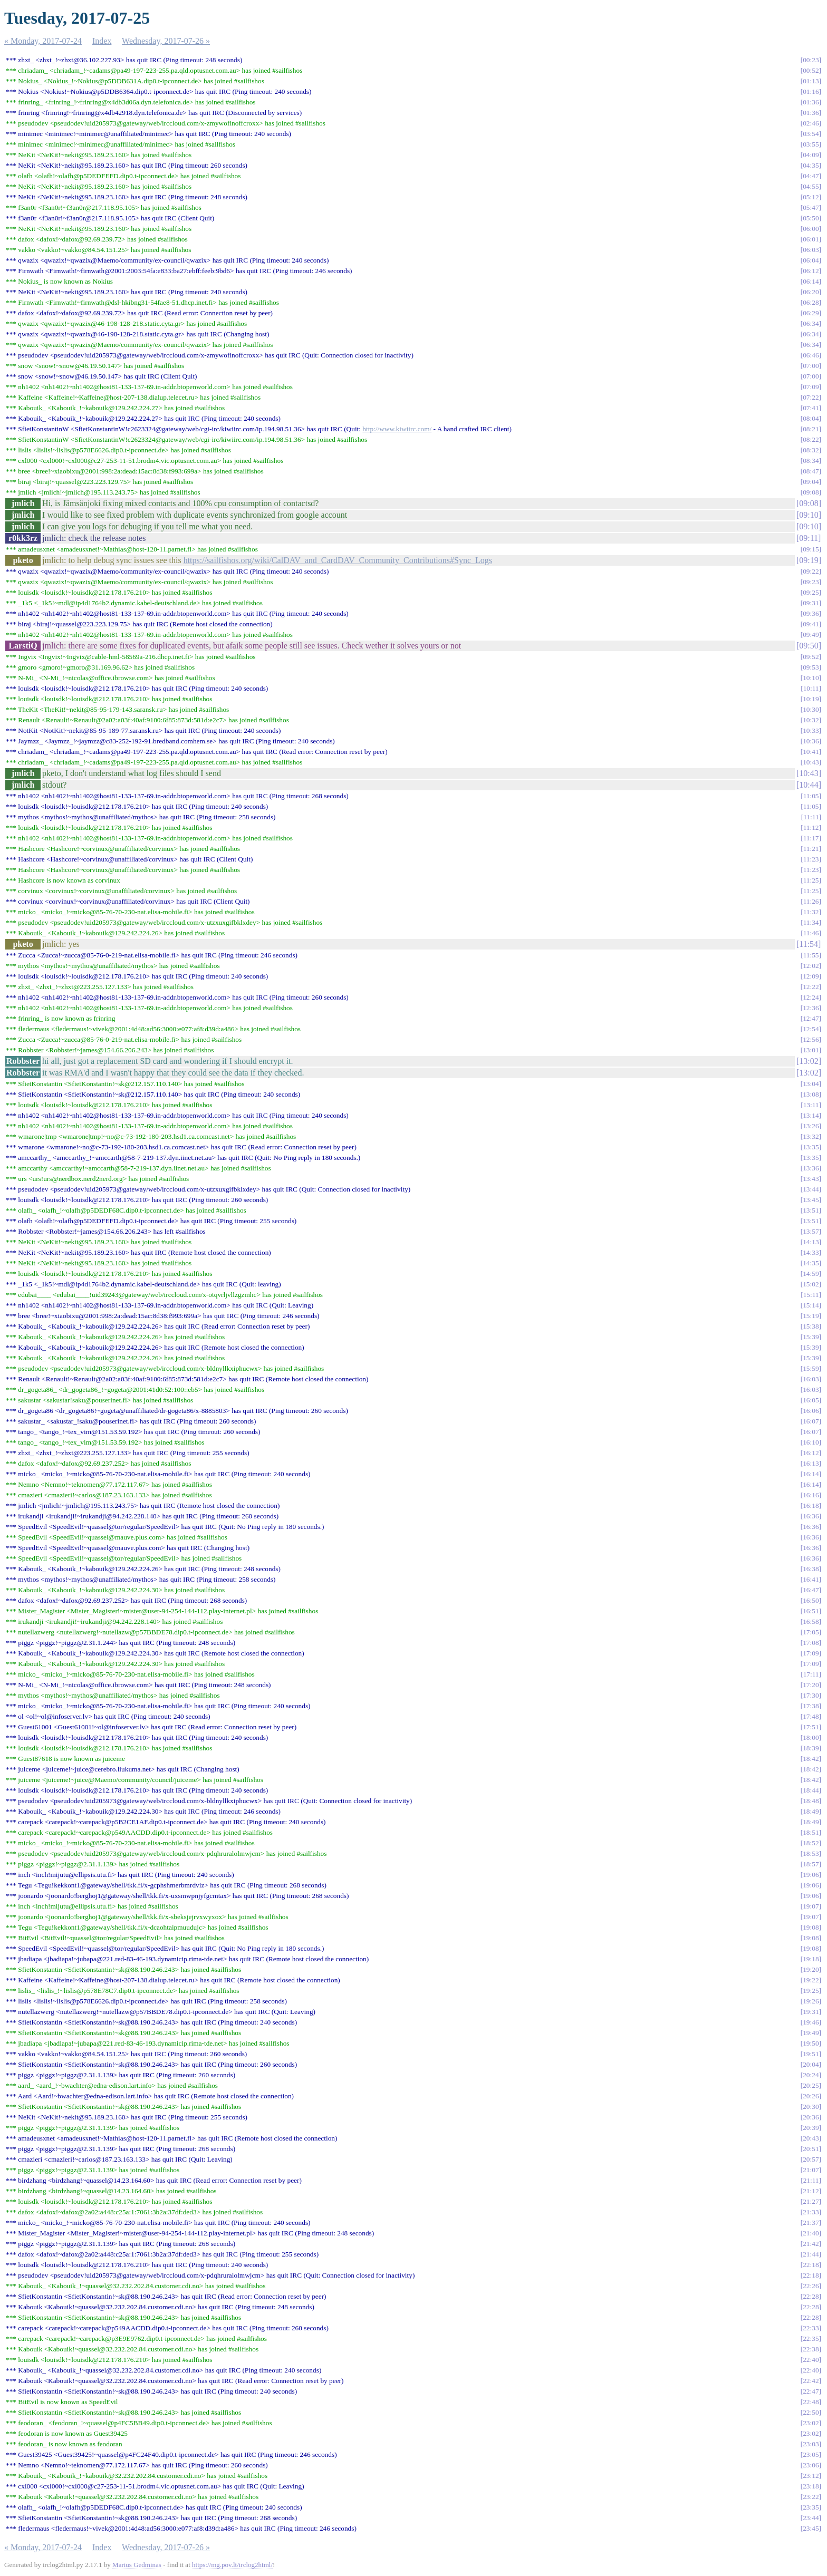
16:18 (811, 1505)
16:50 (811, 1600)
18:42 (811, 1758)
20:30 (811, 2106)
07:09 (811, 387)
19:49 (811, 2033)
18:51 (811, 1832)
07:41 (811, 408)
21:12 (811, 2191)
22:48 (811, 2402)
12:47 (811, 1018)
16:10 (811, 1442)
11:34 (811, 922)
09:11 (808, 538)
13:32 (811, 1136)
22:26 (811, 2286)
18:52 (811, 1843)
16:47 (811, 1590)
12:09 (811, 976)
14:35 (811, 1263)
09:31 (811, 603)
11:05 (811, 796)
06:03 (811, 250)
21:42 (811, 2244)
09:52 (811, 657)
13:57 (811, 1231)
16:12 (811, 1453)
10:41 (811, 752)
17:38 (811, 1706)
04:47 (811, 176)
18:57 (811, 1864)
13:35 (811, 1147)
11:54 (808, 944)
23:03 (811, 2444)
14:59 (811, 1273)
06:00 (811, 229)
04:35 (811, 165)
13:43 (811, 1179)
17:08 (811, 1643)
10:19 (811, 699)
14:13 (811, 1242)
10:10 (811, 678)
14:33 (811, 1252)
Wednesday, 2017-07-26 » (166, 40)
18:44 (811, 1790)
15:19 (811, 1316)
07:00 (811, 366)
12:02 (811, 966)
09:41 (811, 624)
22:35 (811, 2338)
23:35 (811, 2507)
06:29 (811, 313)
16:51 (811, 1611)
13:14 (811, 1115)
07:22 (811, 397)
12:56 (811, 1039)
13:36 (811, 1168)
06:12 (811, 271)
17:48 (811, 1716)
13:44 (811, 1189)
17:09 (811, 1653)
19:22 (811, 1980)
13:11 (811, 1105)
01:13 (811, 81)
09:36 (811, 613)
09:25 (811, 592)
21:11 (811, 2180)
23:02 (811, 2423)
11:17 (811, 838)
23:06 (811, 2465)
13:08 (811, 1094)
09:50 (808, 645)
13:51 (811, 1210)
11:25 (811, 880)
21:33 (811, 2212)
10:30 (811, 709)
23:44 (811, 2518)
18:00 (811, 1737)
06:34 (811, 323)
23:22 (811, 2497)
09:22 (811, 571)
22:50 (811, 2412)
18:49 (811, 1811)
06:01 (811, 239)
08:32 (811, 450)
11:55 (811, 955)
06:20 (811, 292)
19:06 (811, 1874)
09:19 (808, 560)
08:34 (811, 460)
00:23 (811, 60)
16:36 (811, 1516)
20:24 (811, 2075)
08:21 (811, 429)
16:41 (811, 1579)
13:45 (811, 1200)
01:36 (811, 102)
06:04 (811, 260)
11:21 (811, 849)
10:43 (811, 762)
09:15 (811, 549)
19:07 (811, 1906)
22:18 (811, 2265)
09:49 (811, 634)
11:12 (811, 827)
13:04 (811, 1084)
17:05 (811, 1632)
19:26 (811, 2001)
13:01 (811, 1050)
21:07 (811, 2170)
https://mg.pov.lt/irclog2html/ (232, 2565)
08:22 (811, 439)
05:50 (811, 218)
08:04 (811, 418)
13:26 (811, 1126)
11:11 (811, 817)
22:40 (811, 2360)
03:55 (811, 144)
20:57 (811, 2159)
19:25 (811, 1990)
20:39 (811, 2128)
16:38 (811, 1569)
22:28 (811, 2296)
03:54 (811, 134)
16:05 (811, 1400)
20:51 (811, 2149)
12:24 (811, 997)
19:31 (811, 2012)
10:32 (811, 720)
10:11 (811, 688)
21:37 (811, 2222)
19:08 (811, 1927)
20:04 (811, 2064)
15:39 (811, 1337)
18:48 (811, 1801)
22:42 (811, 2381)
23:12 (811, 2476)
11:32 (811, 912)
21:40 (811, 2233)
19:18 (811, 1959)
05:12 (811, 197)
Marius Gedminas (136, 2565)
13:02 (808, 1061)
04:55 (811, 186)
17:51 (811, 1727)
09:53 (811, 667)
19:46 (811, 2022)
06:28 (811, 302)
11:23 (811, 859)
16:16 (811, 1495)
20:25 (811, 2085)
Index (101, 40)
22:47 (811, 2391)
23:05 (811, 2454)
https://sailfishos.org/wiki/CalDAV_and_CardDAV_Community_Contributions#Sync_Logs (338, 560)
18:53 (811, 1853)
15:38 (811, 1326)
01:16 (811, 91)
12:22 (811, 987)
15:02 (811, 1284)
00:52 (811, 70)
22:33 (811, 2328)
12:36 (811, 1008)
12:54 (811, 1029)
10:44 (808, 784)
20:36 (811, 2117)
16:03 (811, 1379)
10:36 (811, 741)
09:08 (811, 492)
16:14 (811, 1474)
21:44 (811, 2254)
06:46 (811, 355)
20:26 (811, 2096)
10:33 (811, 730)
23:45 (811, 2528)
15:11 (811, 1295)
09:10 (808, 514)
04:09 (811, 155)
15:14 (811, 1305)
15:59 (811, 1368)
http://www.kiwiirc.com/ (396, 429)
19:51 (811, 2054)
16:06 (811, 1411)
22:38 (811, 2349)
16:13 (811, 1463)
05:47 (811, 207)
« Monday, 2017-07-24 (43, 40)
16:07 (811, 1421)
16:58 (811, 1621)
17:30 (811, 1695)
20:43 (811, 2138)
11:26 (811, 901)
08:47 (811, 471)
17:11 (811, 1674)
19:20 (811, 1969)
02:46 (811, 123)
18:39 (811, 1748)
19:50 (811, 2043)
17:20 (811, 1685)
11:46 (811, 933)
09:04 (811, 482)
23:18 (811, 2486)
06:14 (811, 281)
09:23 (811, 582)
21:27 (811, 2201)
